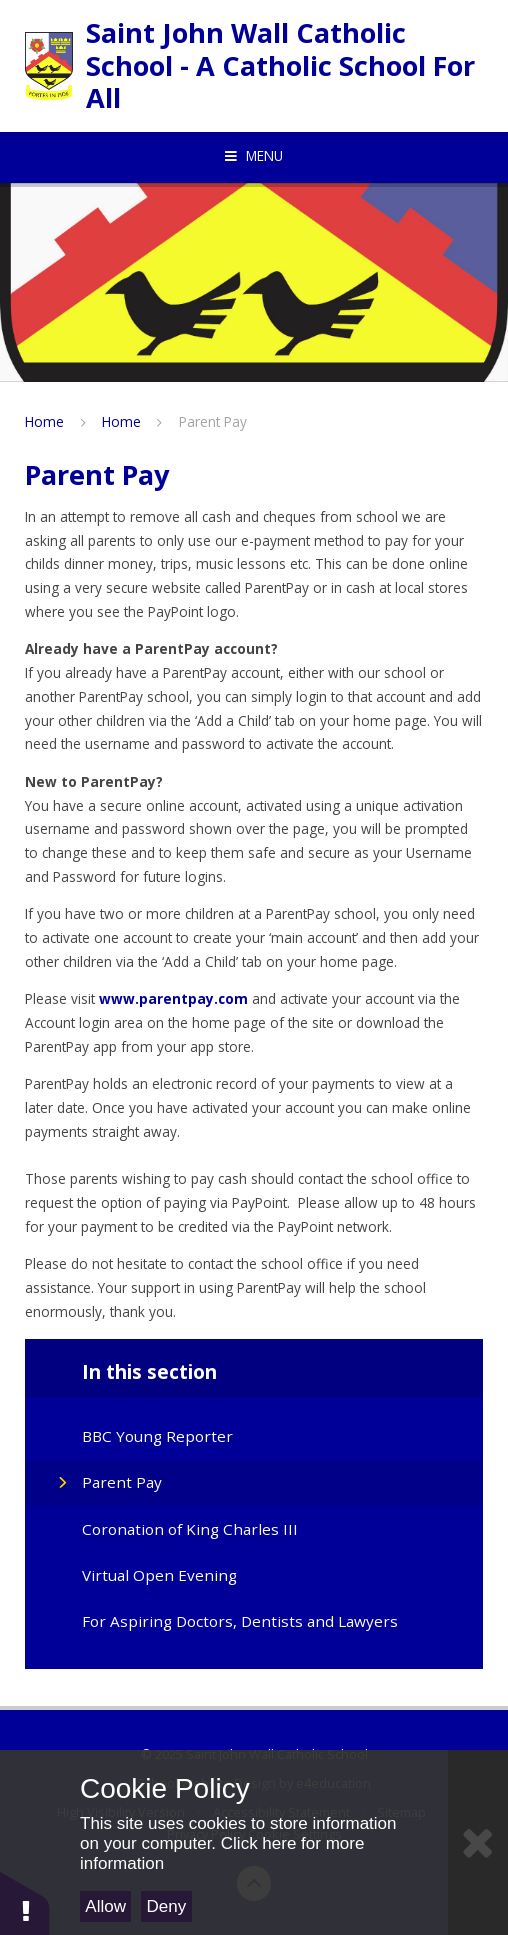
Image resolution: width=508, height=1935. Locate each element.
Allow (105, 1906)
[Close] (478, 1842)
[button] (25, 1902)
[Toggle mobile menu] (254, 156)
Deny (167, 1906)
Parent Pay (213, 421)
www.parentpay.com (173, 998)
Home (44, 421)
